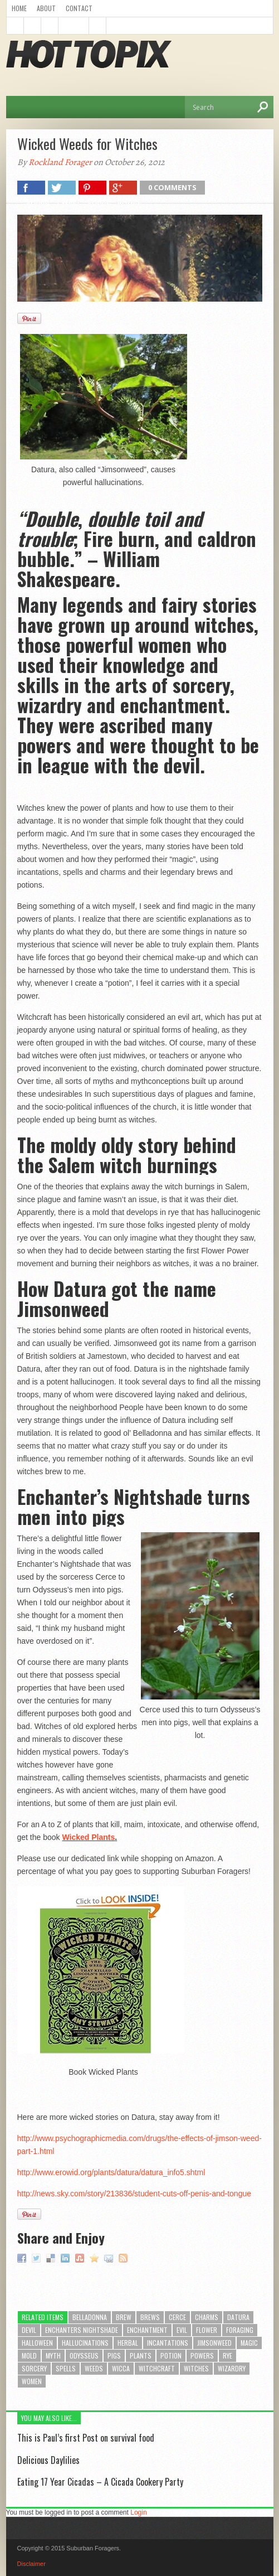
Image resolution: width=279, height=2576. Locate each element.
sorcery (34, 2368)
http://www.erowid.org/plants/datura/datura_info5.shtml (111, 2172)
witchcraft (157, 2368)
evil (182, 2330)
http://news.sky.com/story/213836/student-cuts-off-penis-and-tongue (134, 2193)
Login (138, 2512)
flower (206, 2330)
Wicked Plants (88, 1837)
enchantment (147, 2330)
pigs (114, 2355)
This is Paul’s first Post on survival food (85, 2437)
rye (227, 2355)
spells (66, 2368)
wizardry (232, 2368)
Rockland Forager (60, 162)
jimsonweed (214, 2342)
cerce (177, 2317)
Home (19, 8)
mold (29, 2355)
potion (171, 2355)
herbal (128, 2342)
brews (150, 2317)
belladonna (89, 2317)
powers (202, 2355)
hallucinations (85, 2342)
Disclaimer (31, 2563)
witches (196, 2368)
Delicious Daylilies (48, 2460)
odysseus (84, 2355)
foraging (239, 2330)
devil (29, 2330)
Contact (79, 8)
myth (53, 2355)
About (46, 8)
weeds (94, 2368)
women (32, 2381)
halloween (37, 2342)
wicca (121, 2368)
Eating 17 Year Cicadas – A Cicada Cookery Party (100, 2481)
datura (238, 2317)
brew (123, 2317)
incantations (167, 2342)
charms (206, 2317)
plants (140, 2355)
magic (249, 2342)
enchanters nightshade (81, 2330)
